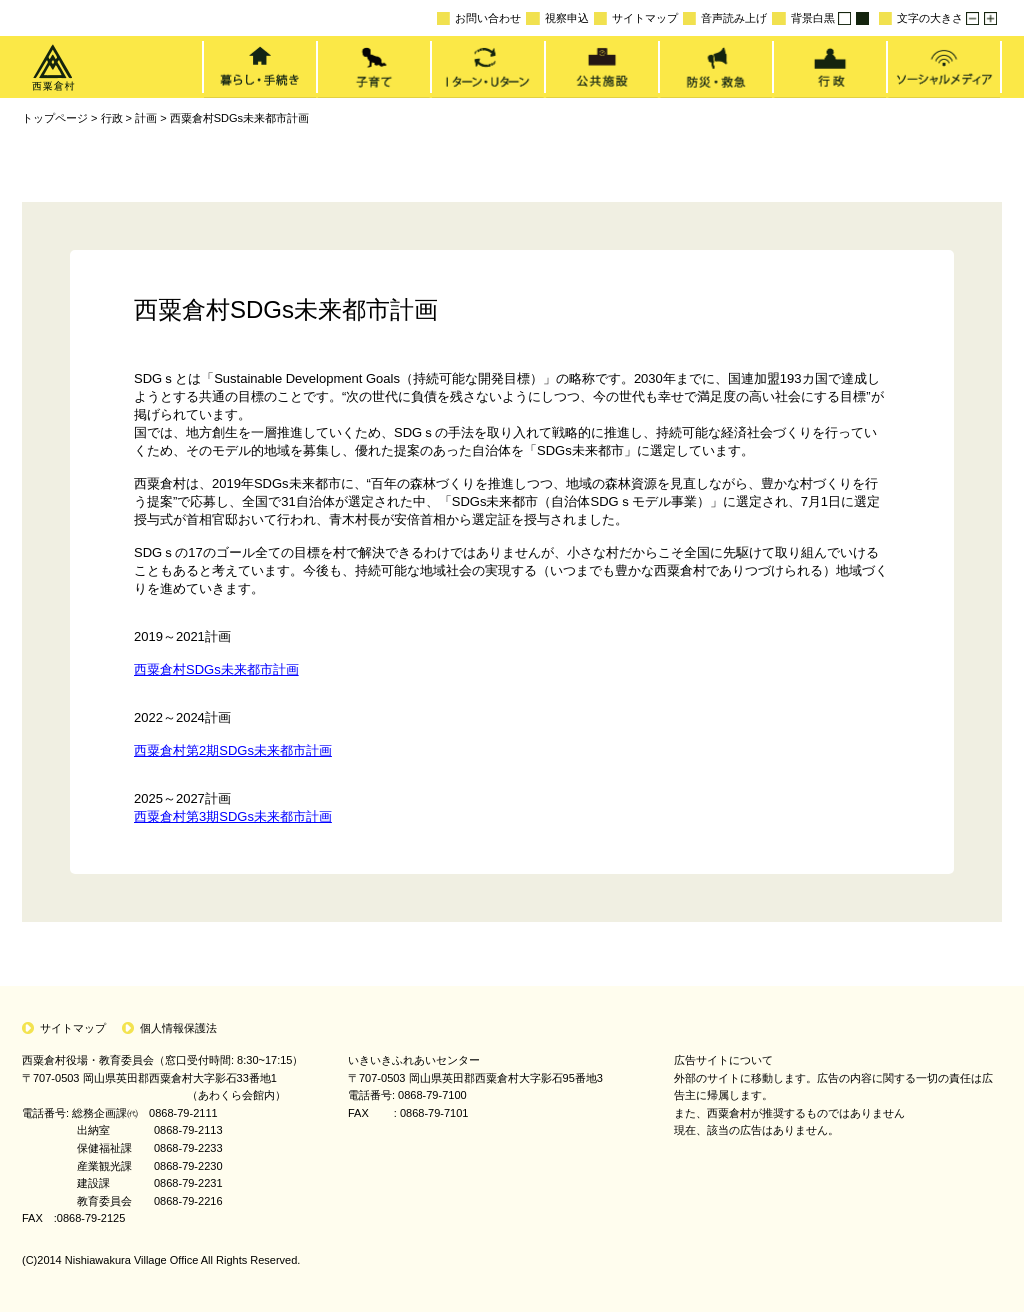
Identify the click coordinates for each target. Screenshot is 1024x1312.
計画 (146, 118)
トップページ (55, 118)
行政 (112, 118)
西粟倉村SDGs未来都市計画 (239, 118)
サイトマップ (636, 18)
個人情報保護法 (178, 1028)
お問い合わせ (479, 18)
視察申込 (557, 18)
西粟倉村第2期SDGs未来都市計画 (233, 750)
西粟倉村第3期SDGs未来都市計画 (233, 816)
